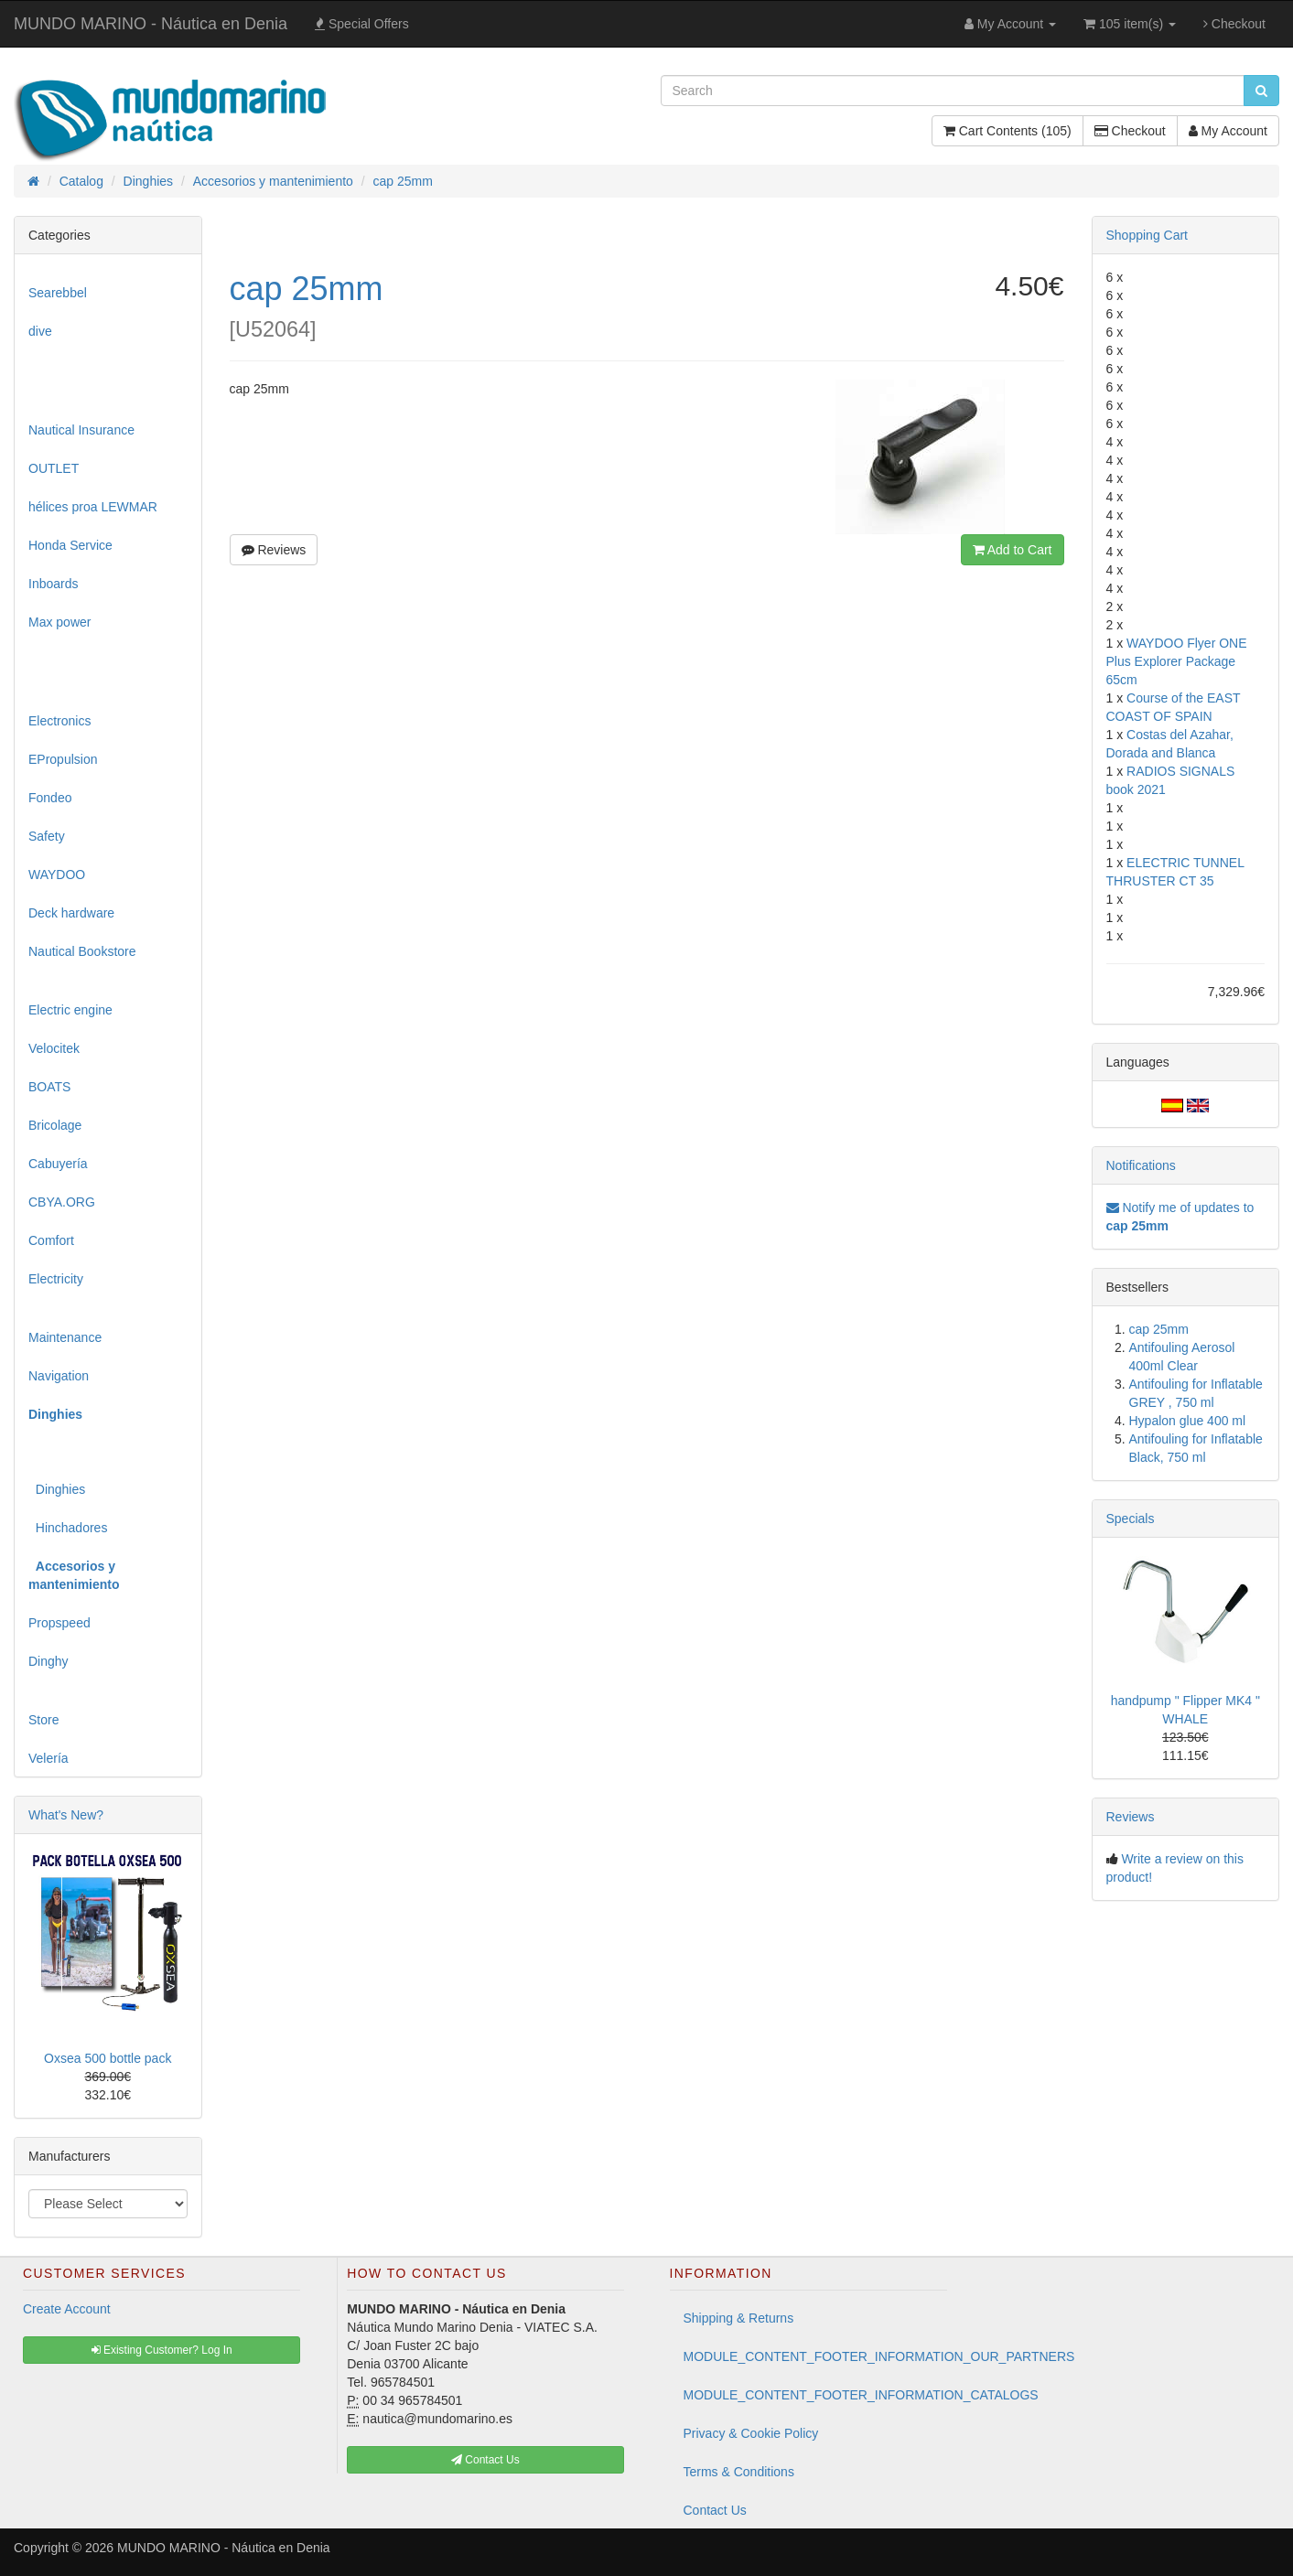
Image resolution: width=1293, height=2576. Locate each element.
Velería (48, 1758)
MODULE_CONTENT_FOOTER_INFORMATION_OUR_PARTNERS (815, 2356)
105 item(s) (1129, 23)
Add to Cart (1012, 549)
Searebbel (57, 292)
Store (43, 1719)
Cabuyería (58, 1163)
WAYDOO (56, 874)
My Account (1228, 130)
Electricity (55, 1279)
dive (40, 331)
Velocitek (54, 1048)
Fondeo (49, 797)
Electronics (59, 721)
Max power (59, 622)
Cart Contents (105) (1007, 130)
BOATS (49, 1086)
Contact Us (715, 2510)
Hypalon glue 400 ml (1187, 1420)
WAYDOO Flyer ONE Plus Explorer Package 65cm (1176, 661)
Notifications (1141, 1165)
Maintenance (65, 1337)
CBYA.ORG (61, 1202)
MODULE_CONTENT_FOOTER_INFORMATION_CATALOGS (815, 2395)
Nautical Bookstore (82, 951)
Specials (1130, 1518)
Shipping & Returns (739, 2318)
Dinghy (48, 1661)
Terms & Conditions (739, 2471)
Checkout (1234, 23)
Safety (46, 836)
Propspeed (59, 1622)
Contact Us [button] (485, 2459)
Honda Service (70, 545)
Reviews (274, 549)
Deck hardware (71, 913)
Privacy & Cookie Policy (751, 2433)
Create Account (67, 2309)
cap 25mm (1159, 1329)
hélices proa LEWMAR (92, 506)
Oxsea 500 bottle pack (107, 2058)
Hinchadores (67, 1527)
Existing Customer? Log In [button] (162, 2350)
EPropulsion (63, 759)
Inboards (53, 583)
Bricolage (54, 1125)
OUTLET (53, 468)
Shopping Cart (1147, 235)
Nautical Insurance (81, 430)
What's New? (65, 1815)
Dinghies (56, 1489)
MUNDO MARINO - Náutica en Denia (150, 24)
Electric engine (70, 1010)
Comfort (51, 1240)
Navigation (58, 1375)
